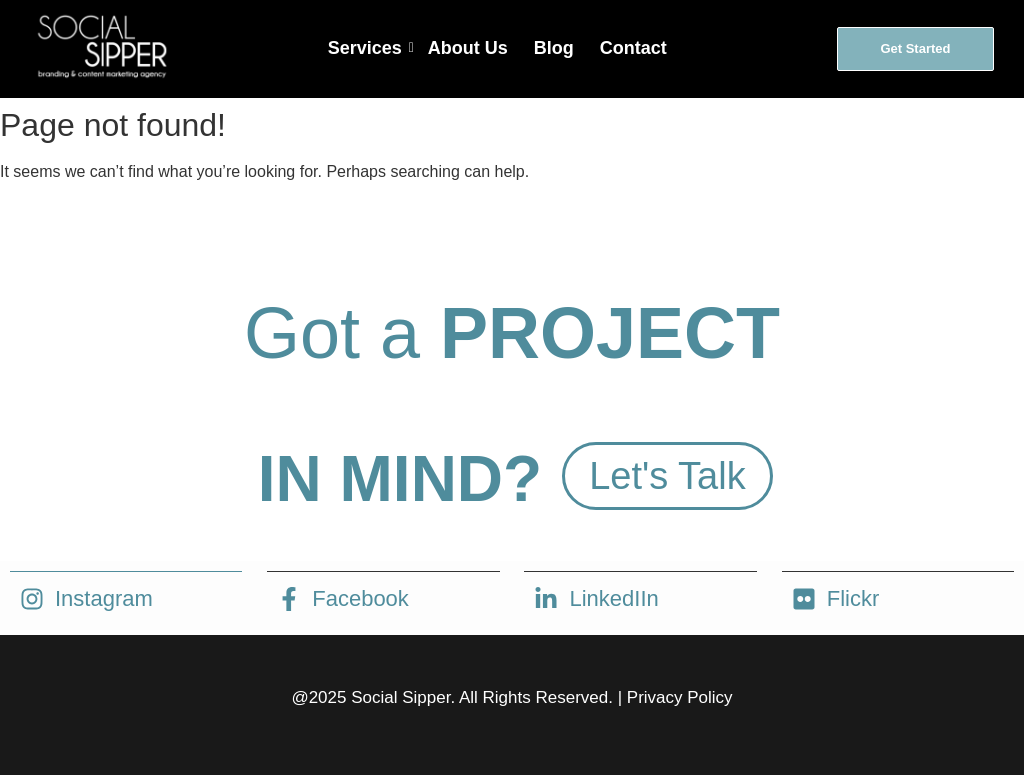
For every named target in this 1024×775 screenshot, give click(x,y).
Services (366, 48)
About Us (468, 48)
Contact (633, 48)
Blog (554, 48)
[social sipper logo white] (101, 45)
